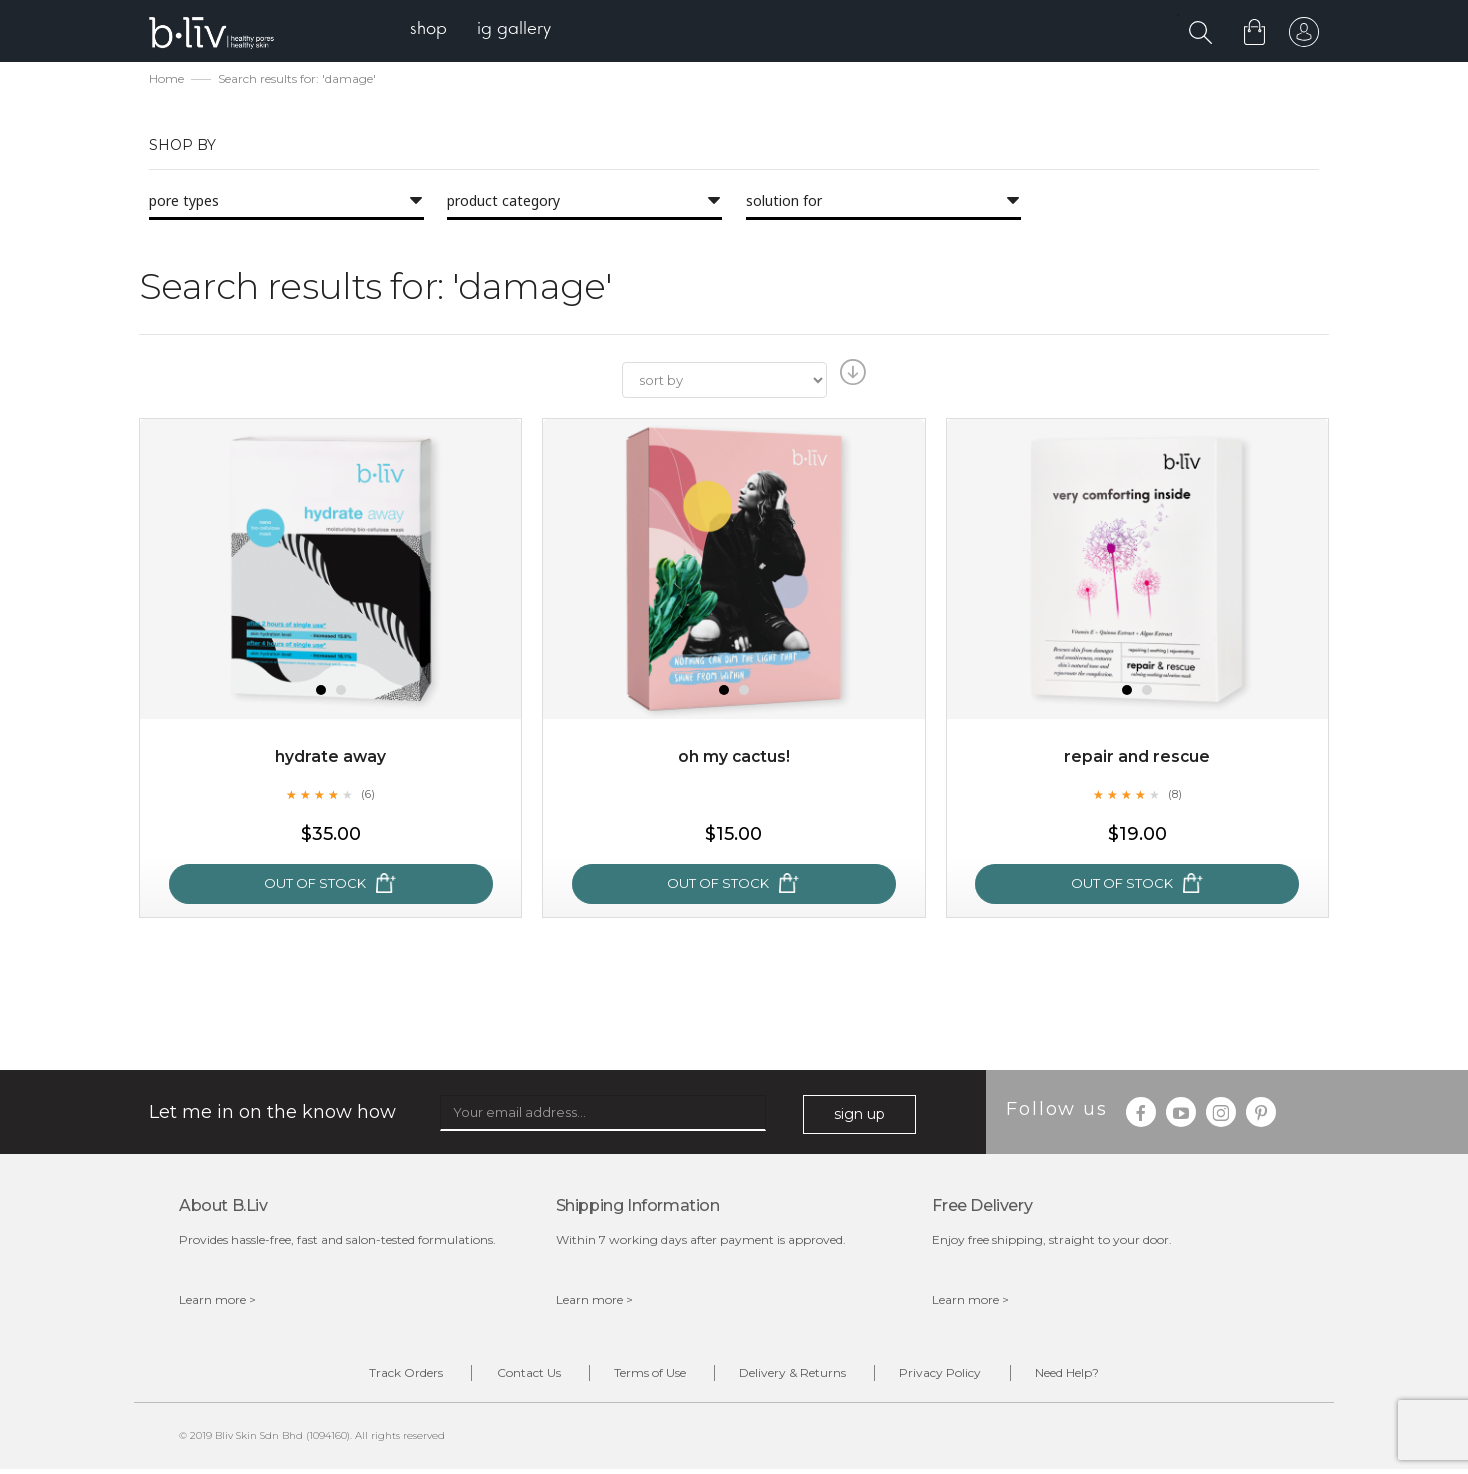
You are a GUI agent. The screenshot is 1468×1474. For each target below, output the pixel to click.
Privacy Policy (955, 1375)
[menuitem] (432, 30)
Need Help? (1091, 1375)
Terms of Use (645, 1375)
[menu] (484, 30)
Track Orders (382, 1375)
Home (166, 80)
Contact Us (514, 1375)
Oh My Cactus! (734, 758)
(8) (1175, 796)
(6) (368, 796)
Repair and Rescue (1137, 758)
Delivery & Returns (797, 1375)
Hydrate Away (331, 758)
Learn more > (217, 1301)
